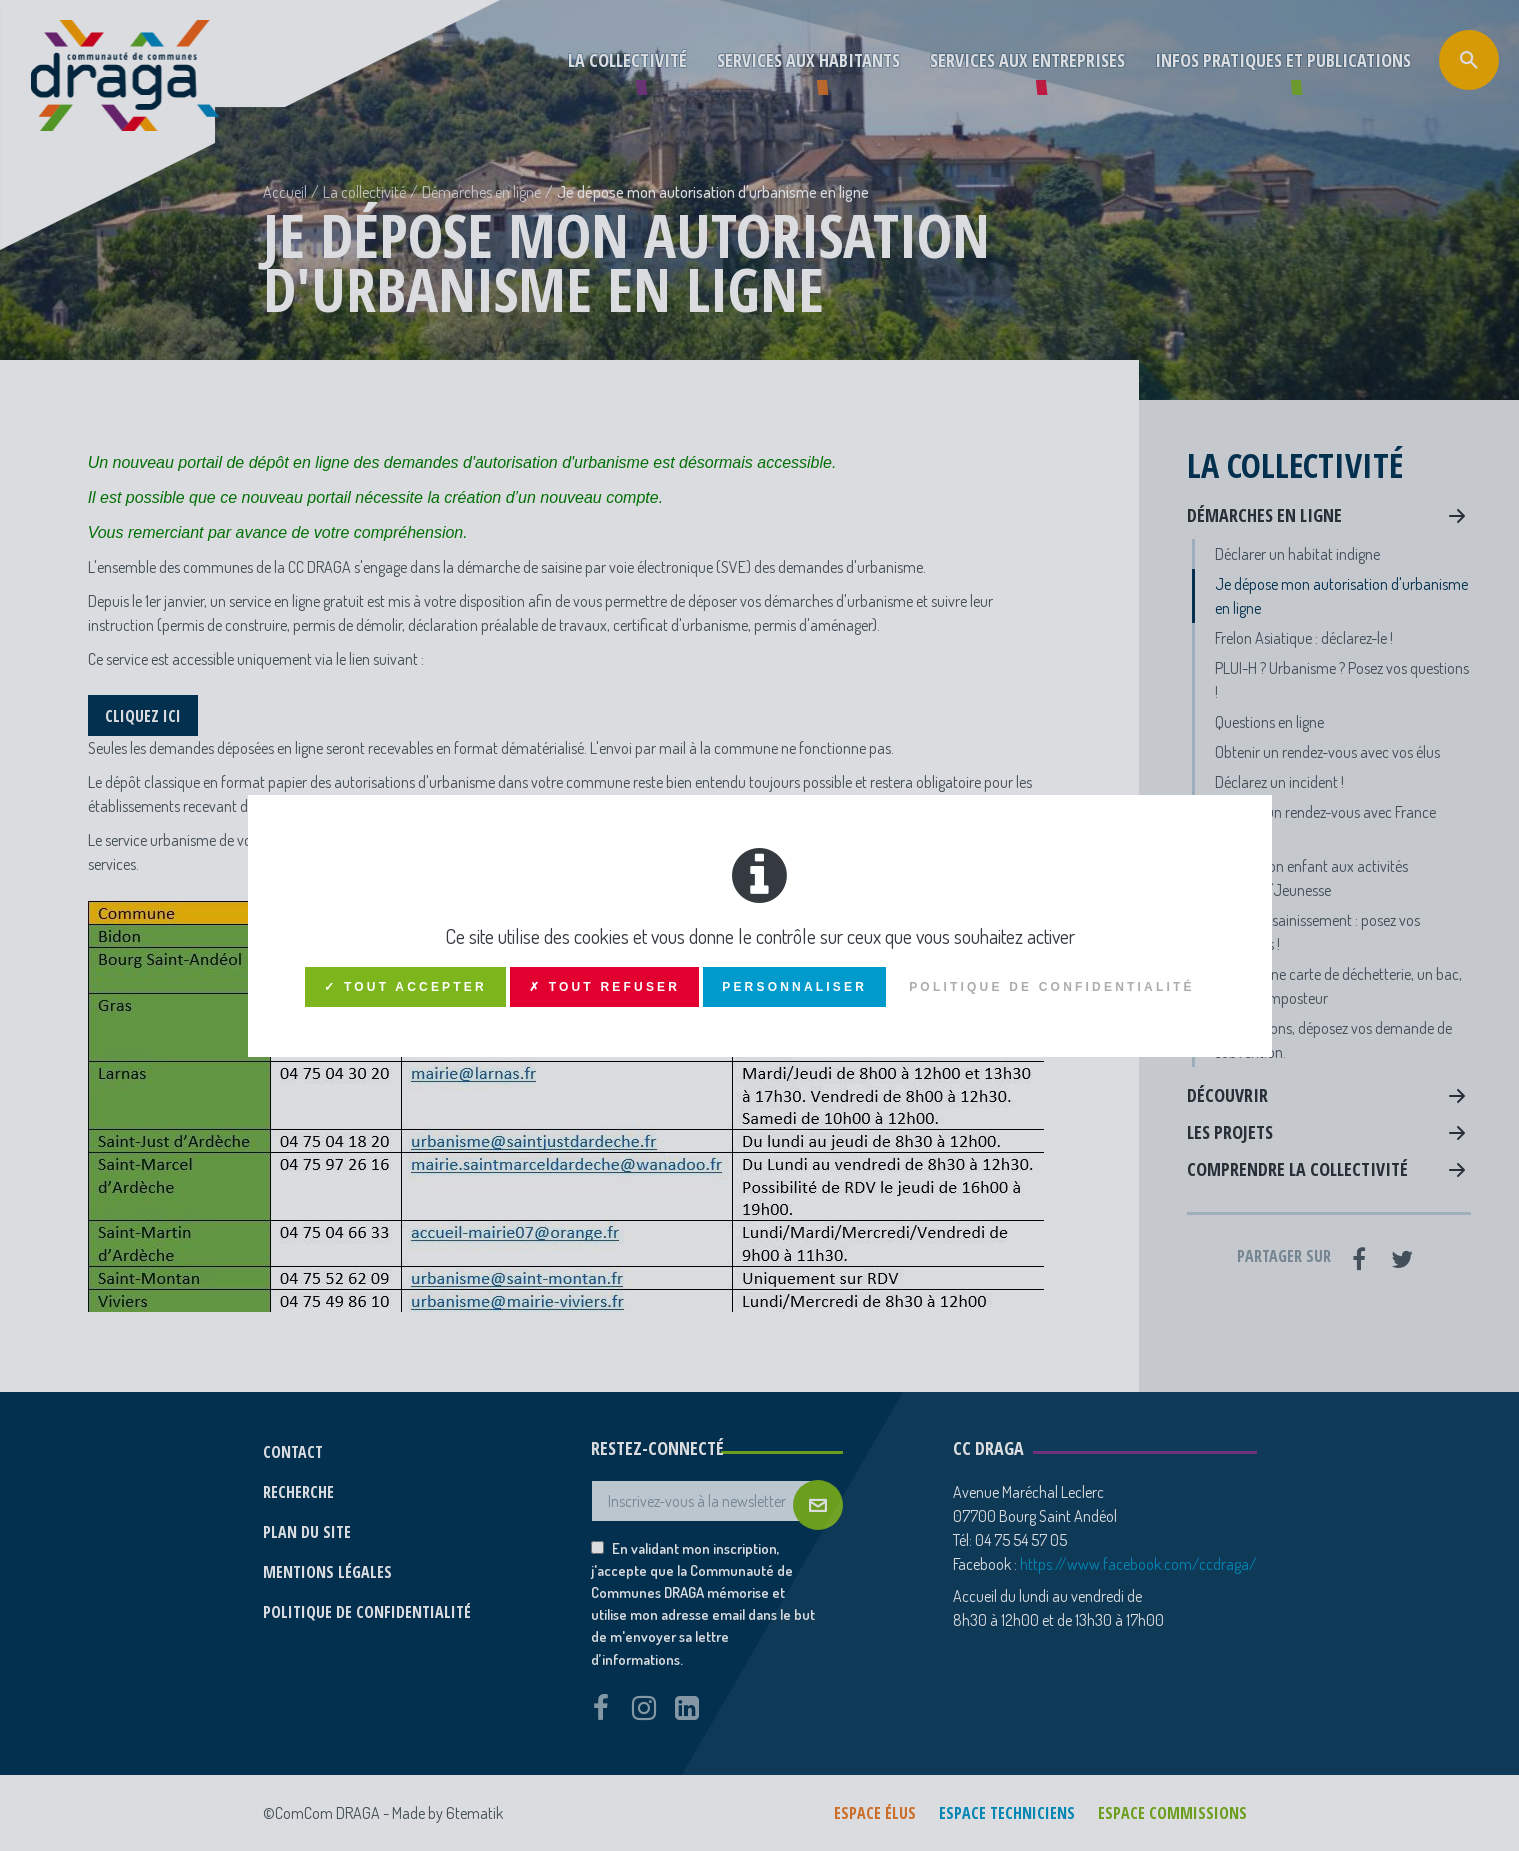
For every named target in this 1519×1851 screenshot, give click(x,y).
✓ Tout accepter (405, 987)
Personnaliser (794, 987)
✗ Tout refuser (604, 987)
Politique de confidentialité (1052, 987)
